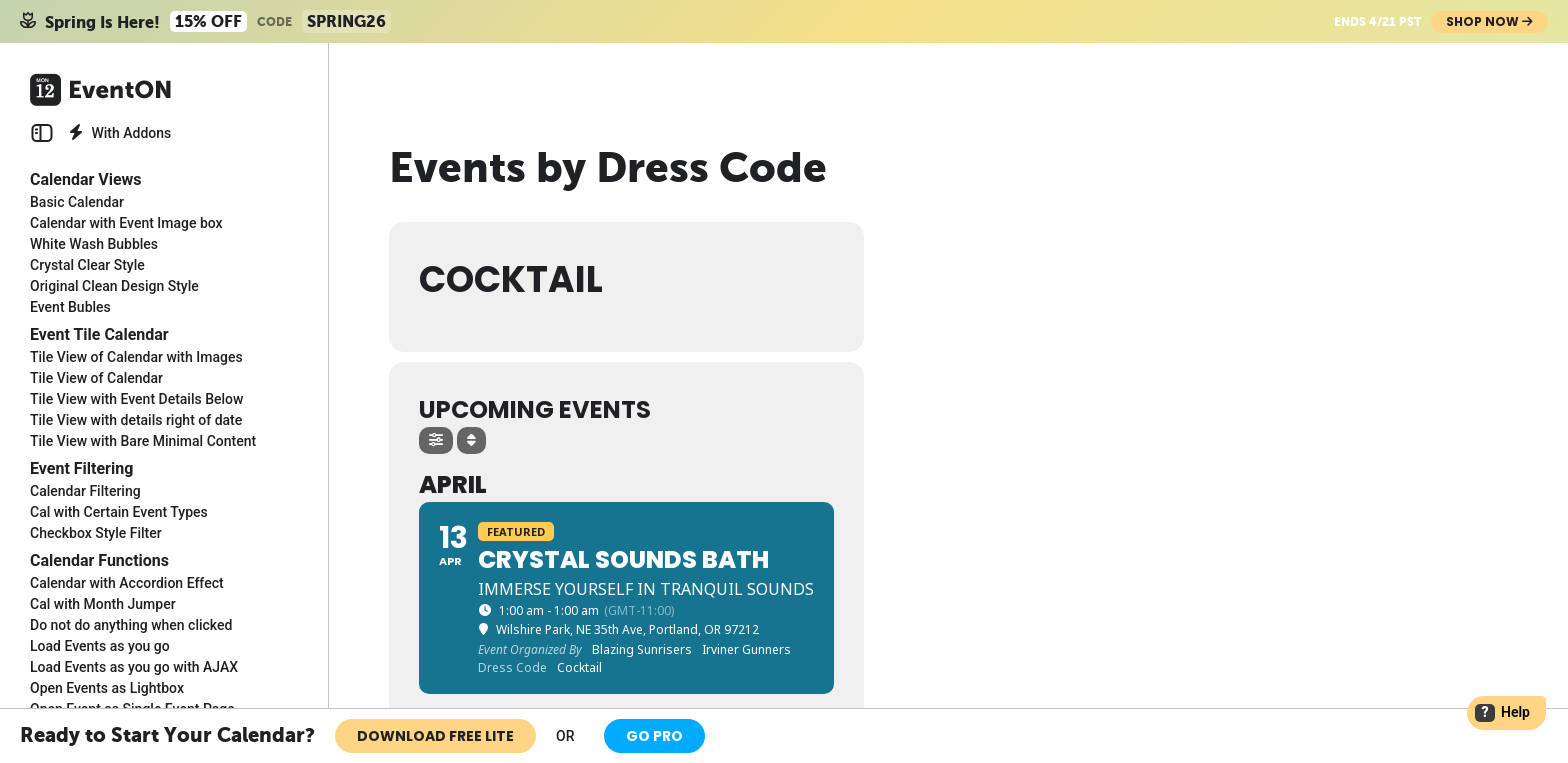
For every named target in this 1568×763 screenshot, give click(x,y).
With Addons (120, 132)
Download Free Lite (435, 736)
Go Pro (654, 736)
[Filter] (436, 440)
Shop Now (1489, 21)
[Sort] (471, 440)
